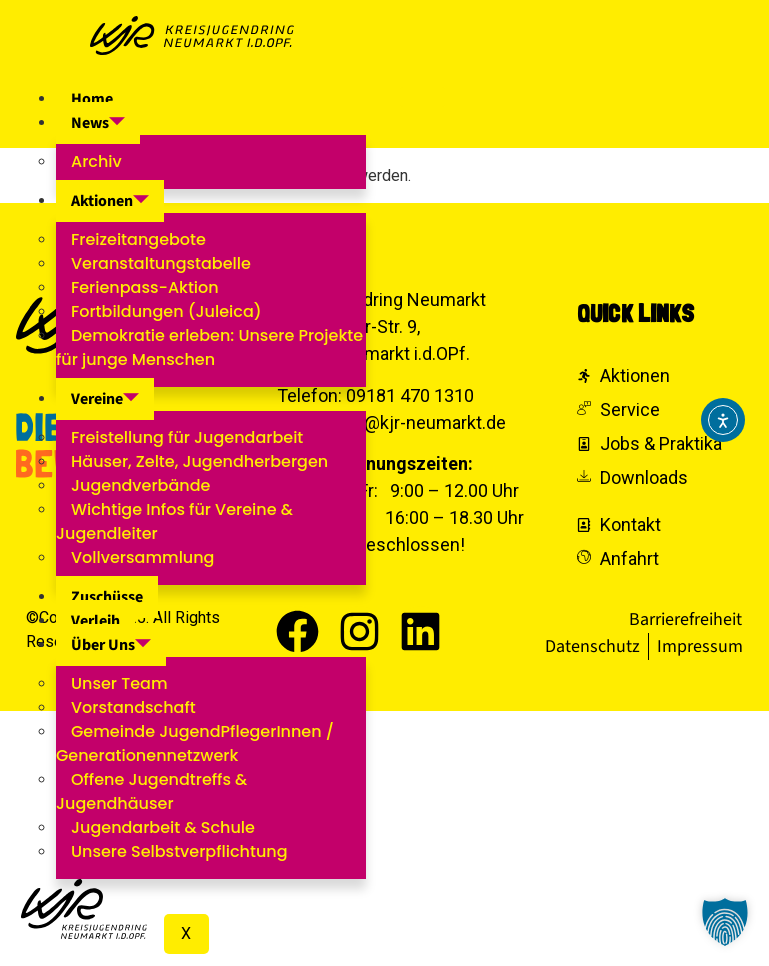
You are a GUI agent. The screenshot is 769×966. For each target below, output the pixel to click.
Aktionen (110, 201)
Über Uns (111, 645)
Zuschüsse (107, 597)
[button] (725, 922)
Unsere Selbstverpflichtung (179, 851)
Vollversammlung (142, 557)
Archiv (96, 161)
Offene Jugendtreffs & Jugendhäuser (151, 791)
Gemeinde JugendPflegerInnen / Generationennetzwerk (195, 743)
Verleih (95, 621)
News (98, 123)
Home (92, 99)
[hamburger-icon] (422, 97)
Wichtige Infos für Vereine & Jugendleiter (174, 521)
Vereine (105, 399)
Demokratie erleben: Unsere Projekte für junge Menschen (209, 347)
